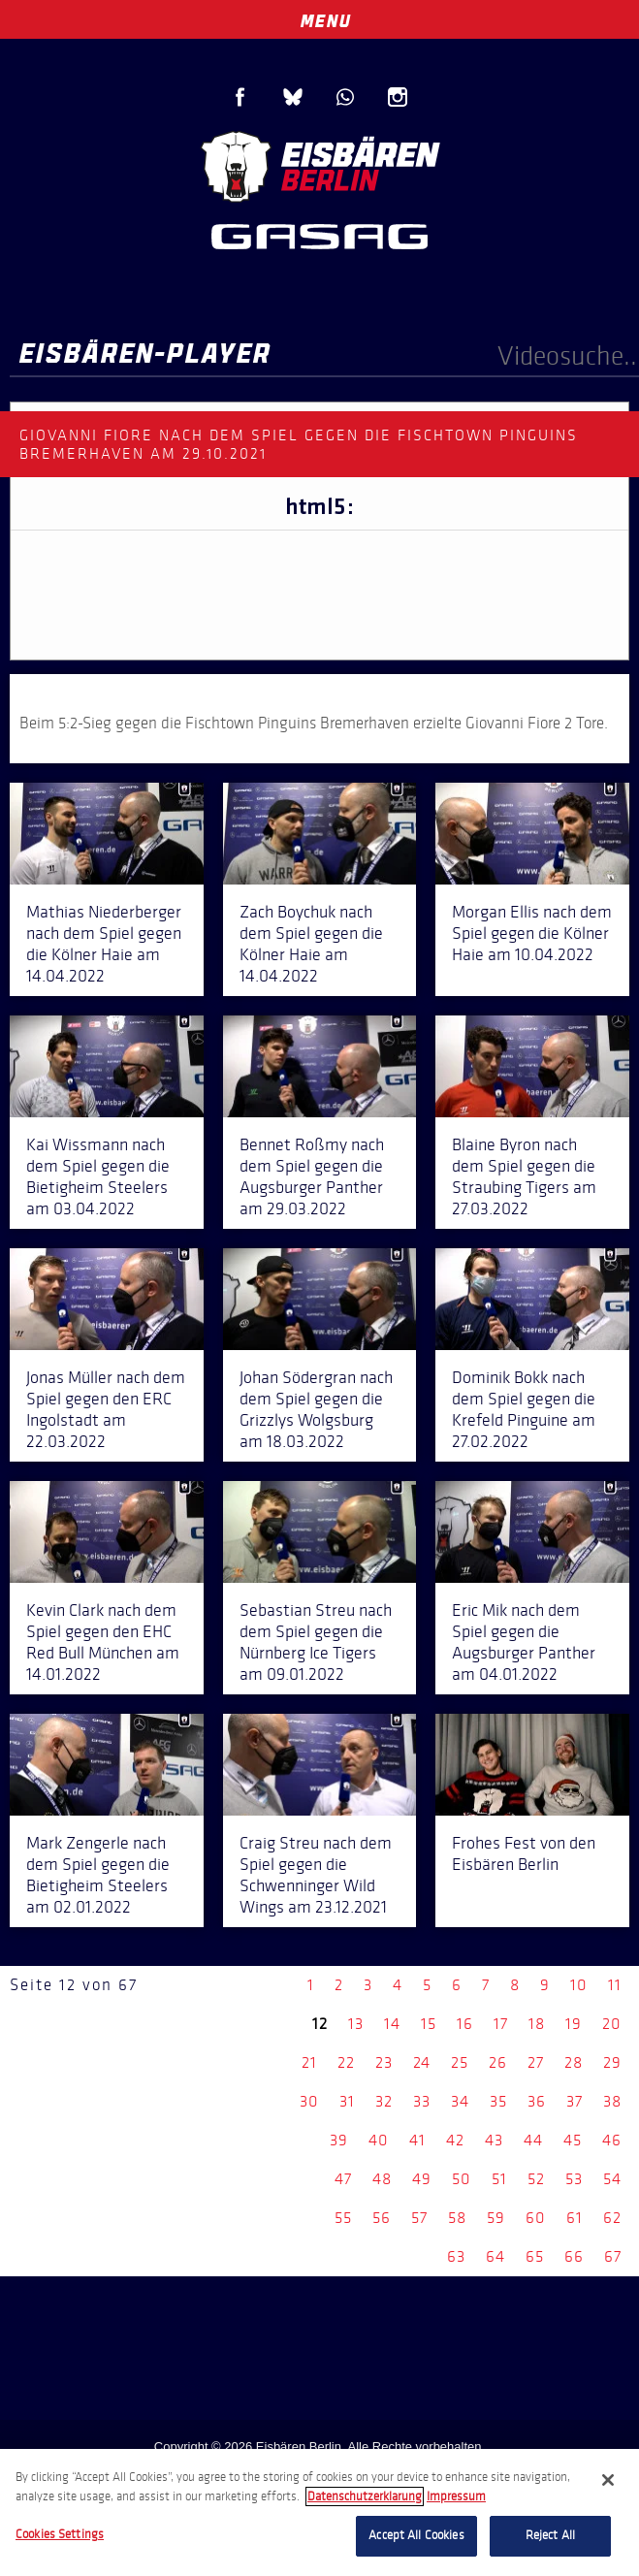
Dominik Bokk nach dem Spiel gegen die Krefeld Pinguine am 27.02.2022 (523, 1409)
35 (498, 2101)
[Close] (608, 2480)
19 (573, 2023)
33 (422, 2101)
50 (461, 2179)
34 (460, 2101)
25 (459, 2062)
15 (428, 2023)
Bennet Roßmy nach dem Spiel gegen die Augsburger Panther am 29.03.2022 (312, 1176)
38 (612, 2101)
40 (378, 2140)
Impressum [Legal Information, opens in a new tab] (456, 2496)
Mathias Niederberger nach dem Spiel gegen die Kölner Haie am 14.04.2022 (103, 943)
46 (612, 2140)
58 (457, 2217)
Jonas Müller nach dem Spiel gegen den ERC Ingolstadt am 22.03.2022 (105, 1409)
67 (613, 2256)
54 (612, 2179)
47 (343, 2179)
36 (536, 2101)
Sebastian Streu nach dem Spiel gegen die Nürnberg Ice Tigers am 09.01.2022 (316, 1642)
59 (496, 2217)
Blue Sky (293, 97)
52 (536, 2179)
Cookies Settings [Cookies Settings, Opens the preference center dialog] (60, 2534)
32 (384, 2101)
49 (421, 2179)
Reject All (550, 2535)
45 (572, 2140)
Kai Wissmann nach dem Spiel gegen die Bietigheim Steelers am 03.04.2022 (98, 1176)
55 (343, 2217)
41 (417, 2140)
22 (346, 2062)
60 (536, 2217)
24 (422, 2062)
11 (615, 1985)
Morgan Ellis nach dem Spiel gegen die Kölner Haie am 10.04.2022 (532, 933)
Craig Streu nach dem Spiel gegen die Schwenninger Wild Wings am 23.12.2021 (316, 1874)
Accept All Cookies (415, 2535)
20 (612, 2023)
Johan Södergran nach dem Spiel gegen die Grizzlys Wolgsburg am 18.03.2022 (316, 1409)
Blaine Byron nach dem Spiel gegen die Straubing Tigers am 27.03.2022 (524, 1176)
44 (533, 2140)
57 (419, 2217)
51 (499, 2179)
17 (501, 2023)
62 (612, 2217)
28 (573, 2062)
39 (339, 2140)
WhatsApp (345, 97)
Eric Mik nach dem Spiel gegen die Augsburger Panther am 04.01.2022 (523, 1642)
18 (536, 2023)
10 (579, 1985)
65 (535, 2256)
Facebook (240, 97)
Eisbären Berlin (320, 164)
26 (498, 2062)
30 (309, 2101)
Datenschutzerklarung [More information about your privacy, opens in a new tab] (364, 2496)
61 (574, 2217)
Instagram (397, 97)
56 (381, 2217)
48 (382, 2179)
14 (392, 2023)
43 (494, 2140)
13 (356, 2023)
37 (574, 2101)
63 (456, 2256)
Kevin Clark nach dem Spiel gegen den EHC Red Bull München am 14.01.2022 (102, 1642)
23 (384, 2062)
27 (535, 2062)
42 (455, 2140)
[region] (319, 2512)
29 (612, 2062)
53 (574, 2179)
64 (495, 2256)
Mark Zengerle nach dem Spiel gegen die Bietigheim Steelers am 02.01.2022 (98, 1874)
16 (465, 2023)
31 (347, 2101)
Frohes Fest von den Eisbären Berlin (523, 1853)
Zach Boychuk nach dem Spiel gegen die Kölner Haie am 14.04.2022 (311, 943)
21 (309, 2062)
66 (574, 2256)
